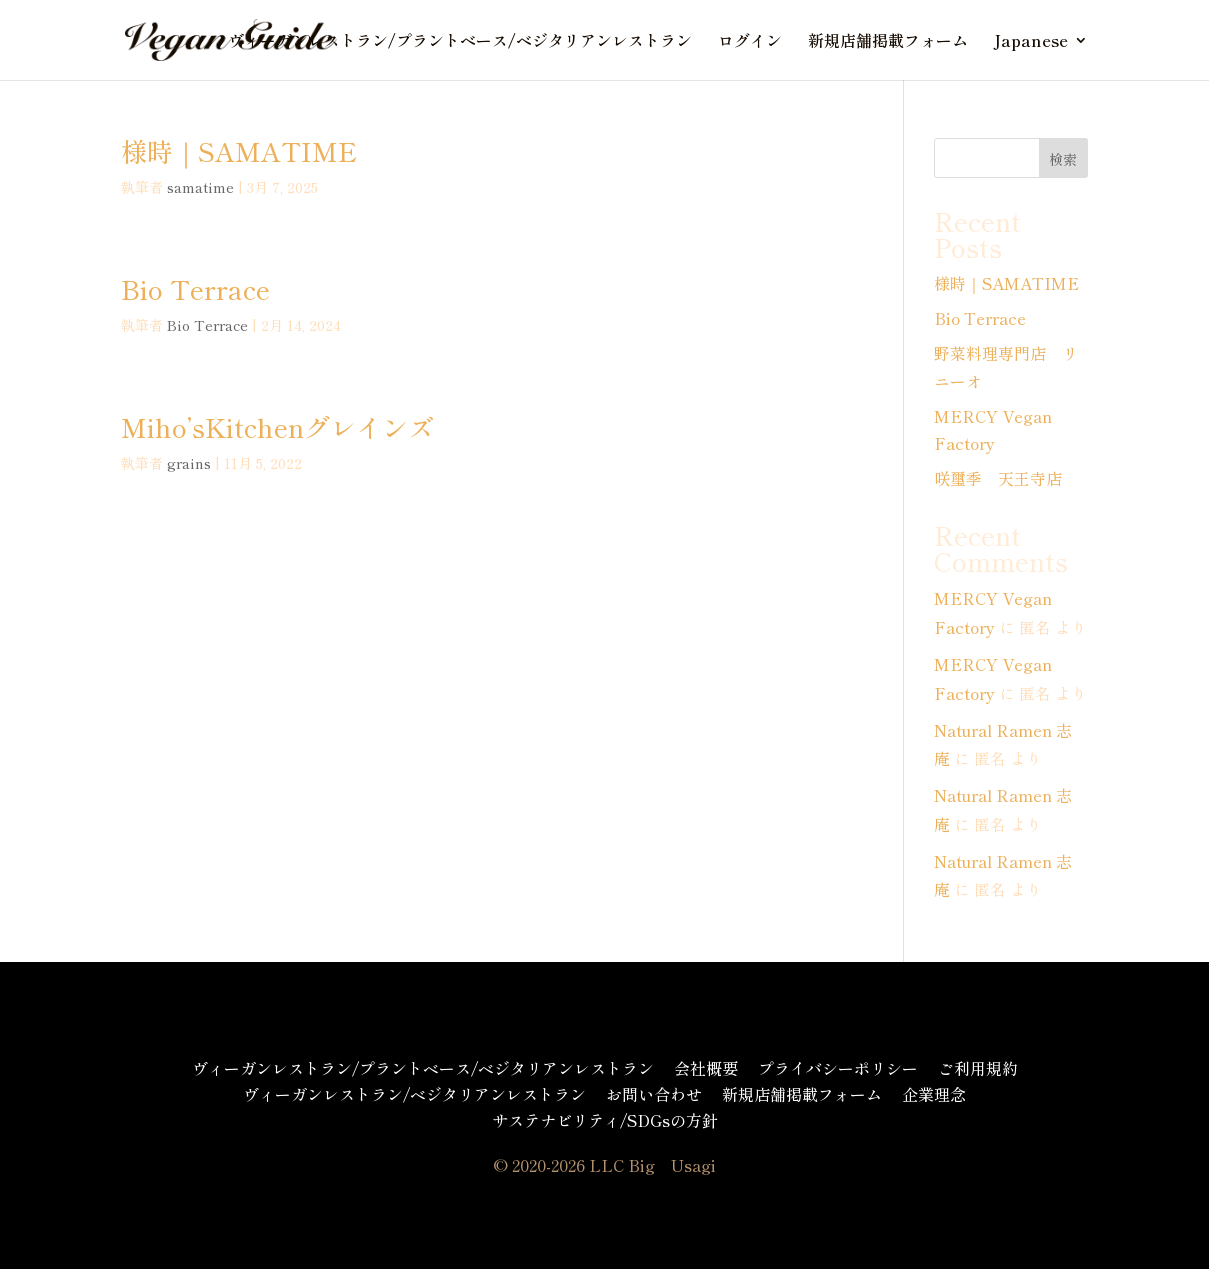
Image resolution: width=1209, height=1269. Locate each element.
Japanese (1031, 42)
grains (189, 463)
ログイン (750, 42)
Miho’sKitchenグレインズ (277, 426)
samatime (200, 187)
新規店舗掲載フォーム (888, 42)
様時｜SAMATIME (239, 150)
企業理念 (934, 1094)
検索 (1063, 159)
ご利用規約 (978, 1068)
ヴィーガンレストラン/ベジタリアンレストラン (414, 1094)
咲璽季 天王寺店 (998, 478)
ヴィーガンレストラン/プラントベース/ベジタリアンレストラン (460, 42)
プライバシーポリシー (838, 1068)
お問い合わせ (654, 1094)
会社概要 (706, 1068)
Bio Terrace (195, 288)
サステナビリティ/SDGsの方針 (605, 1120)
